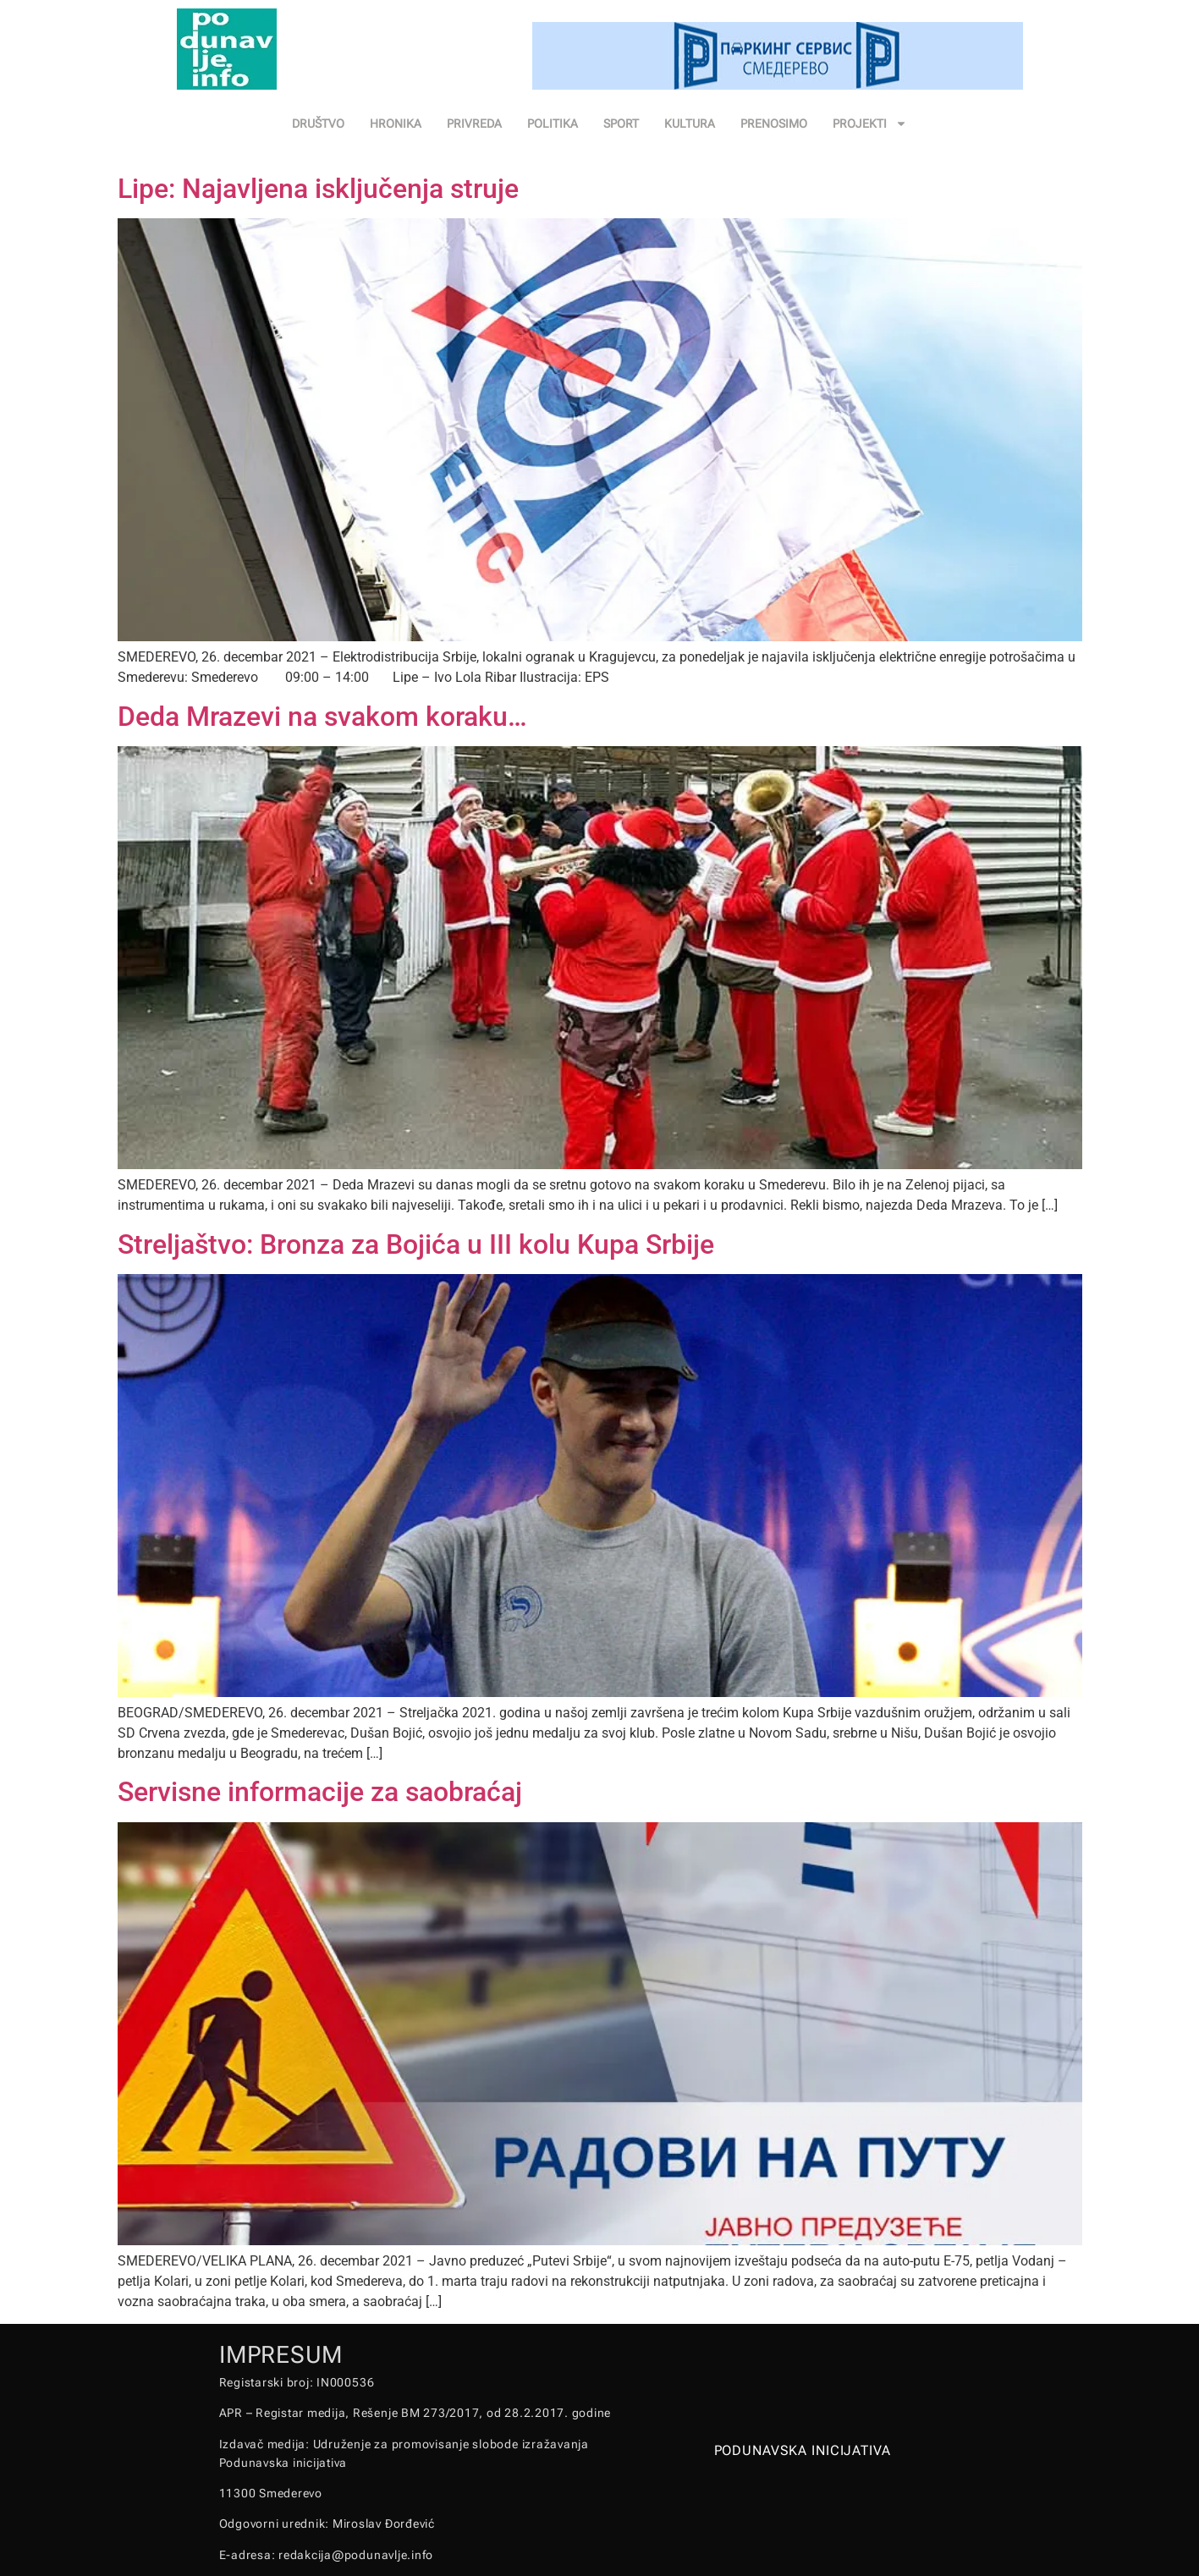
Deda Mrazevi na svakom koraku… (322, 716)
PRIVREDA (474, 123)
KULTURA (689, 123)
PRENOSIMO (773, 123)
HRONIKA (395, 123)
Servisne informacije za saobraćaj (320, 1792)
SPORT (621, 123)
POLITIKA (552, 123)
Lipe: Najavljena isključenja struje (318, 189)
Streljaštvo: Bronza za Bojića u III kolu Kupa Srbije (416, 1244)
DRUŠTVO (318, 123)
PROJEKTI (870, 123)
